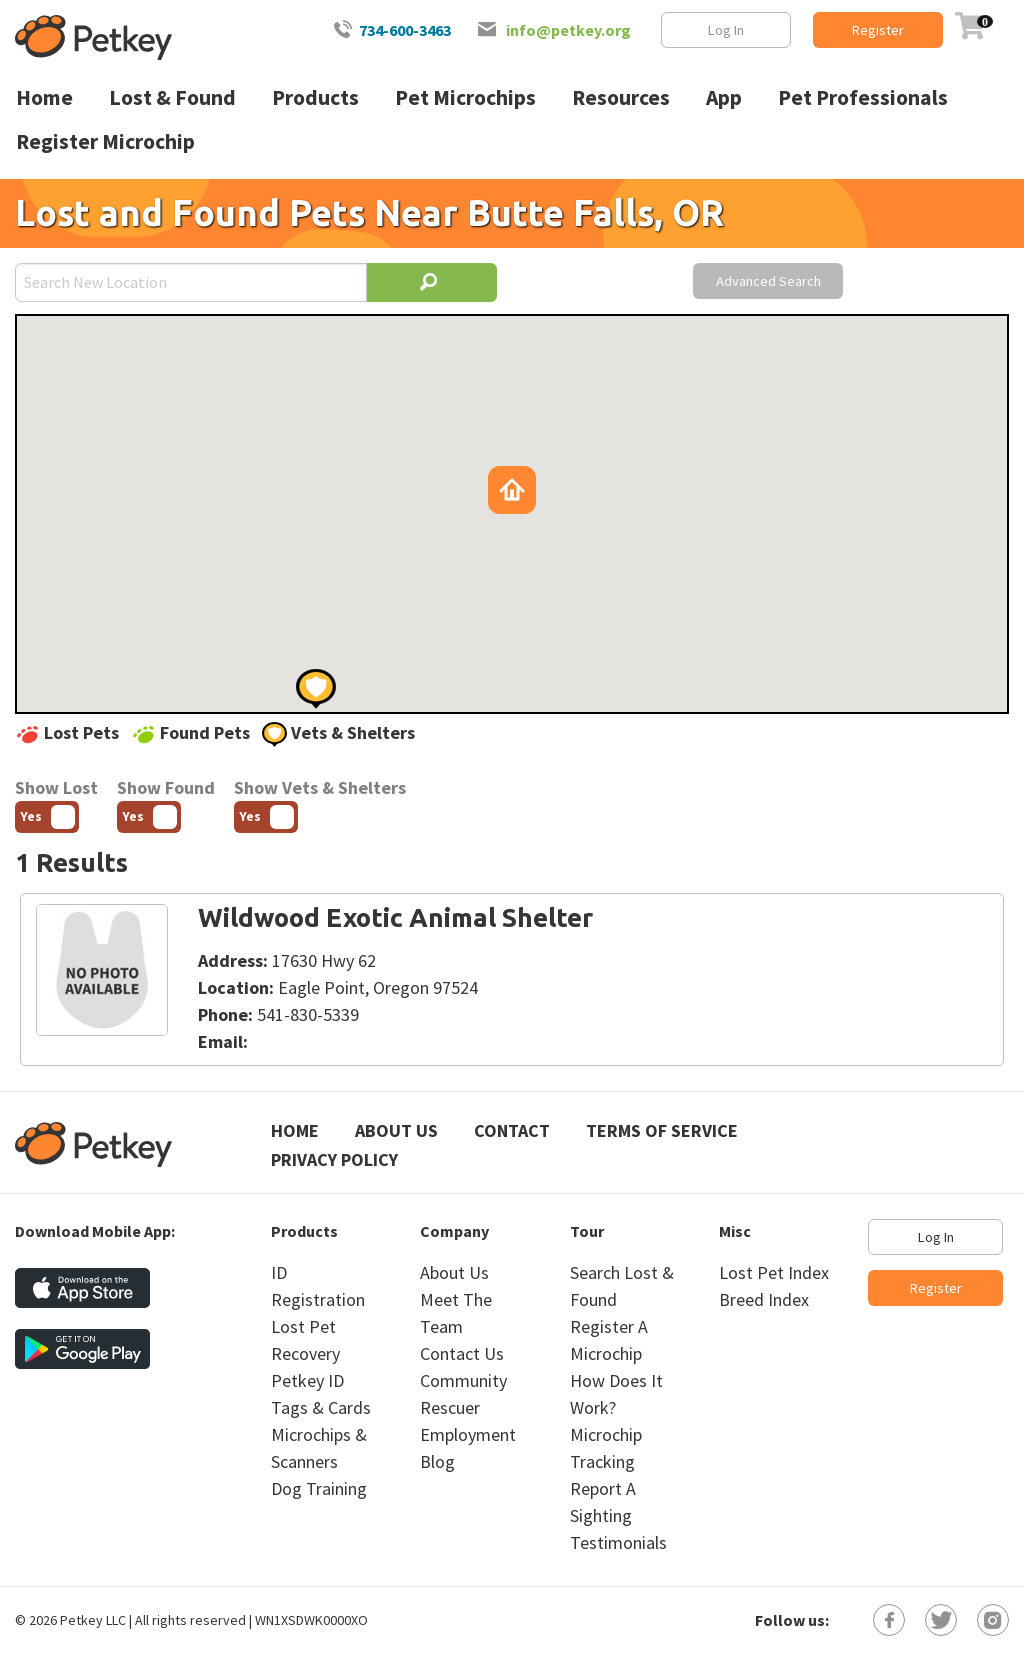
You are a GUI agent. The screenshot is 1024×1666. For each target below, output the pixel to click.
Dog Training (319, 1488)
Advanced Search (768, 281)
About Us (396, 1130)
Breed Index (764, 1299)
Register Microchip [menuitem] (105, 141)
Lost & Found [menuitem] (172, 97)
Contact (512, 1130)
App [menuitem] (724, 97)
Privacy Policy (334, 1159)
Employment (468, 1434)
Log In (726, 30)
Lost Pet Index (774, 1272)
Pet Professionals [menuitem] (863, 97)
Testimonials (618, 1542)
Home (295, 1130)
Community (463, 1380)
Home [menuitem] (44, 97)
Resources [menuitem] (621, 97)
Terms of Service (662, 1130)
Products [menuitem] (315, 97)
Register (878, 30)
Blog (437, 1461)
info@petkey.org (568, 30)
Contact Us (462, 1353)
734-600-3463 (405, 30)
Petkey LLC (93, 1620)
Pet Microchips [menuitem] (465, 97)
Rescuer (450, 1407)
